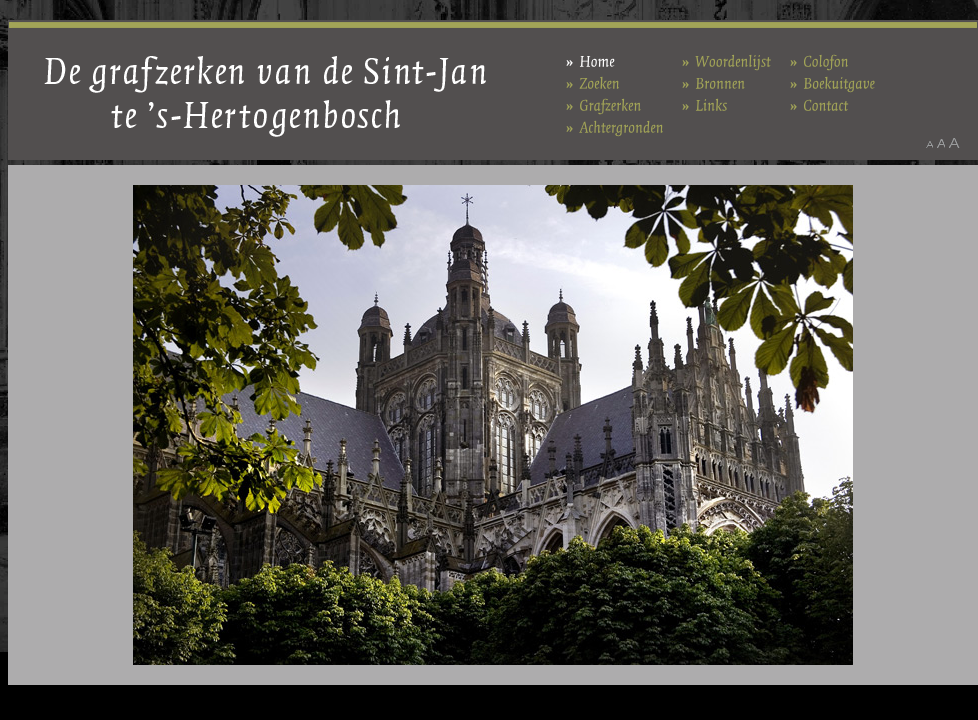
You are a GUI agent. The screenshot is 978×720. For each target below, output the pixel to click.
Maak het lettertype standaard (941, 143)
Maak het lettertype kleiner (929, 143)
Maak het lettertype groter (954, 143)
